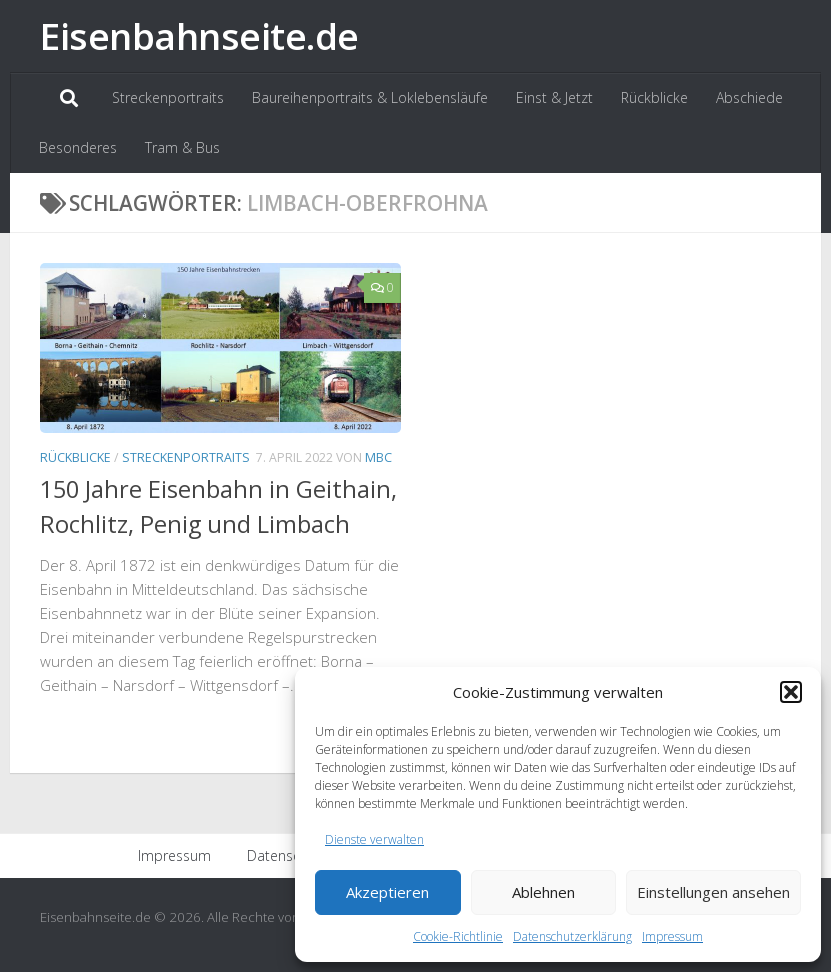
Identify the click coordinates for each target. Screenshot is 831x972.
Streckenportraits (168, 97)
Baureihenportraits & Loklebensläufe (370, 97)
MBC (378, 457)
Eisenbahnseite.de (199, 35)
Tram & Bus (182, 147)
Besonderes (78, 147)
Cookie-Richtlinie (458, 936)
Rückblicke (654, 97)
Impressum (672, 936)
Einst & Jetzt (554, 97)
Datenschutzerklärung (572, 936)
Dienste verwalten (374, 839)
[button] (791, 692)
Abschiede (749, 97)
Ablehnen (543, 892)
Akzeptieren (387, 892)
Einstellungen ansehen (713, 892)
